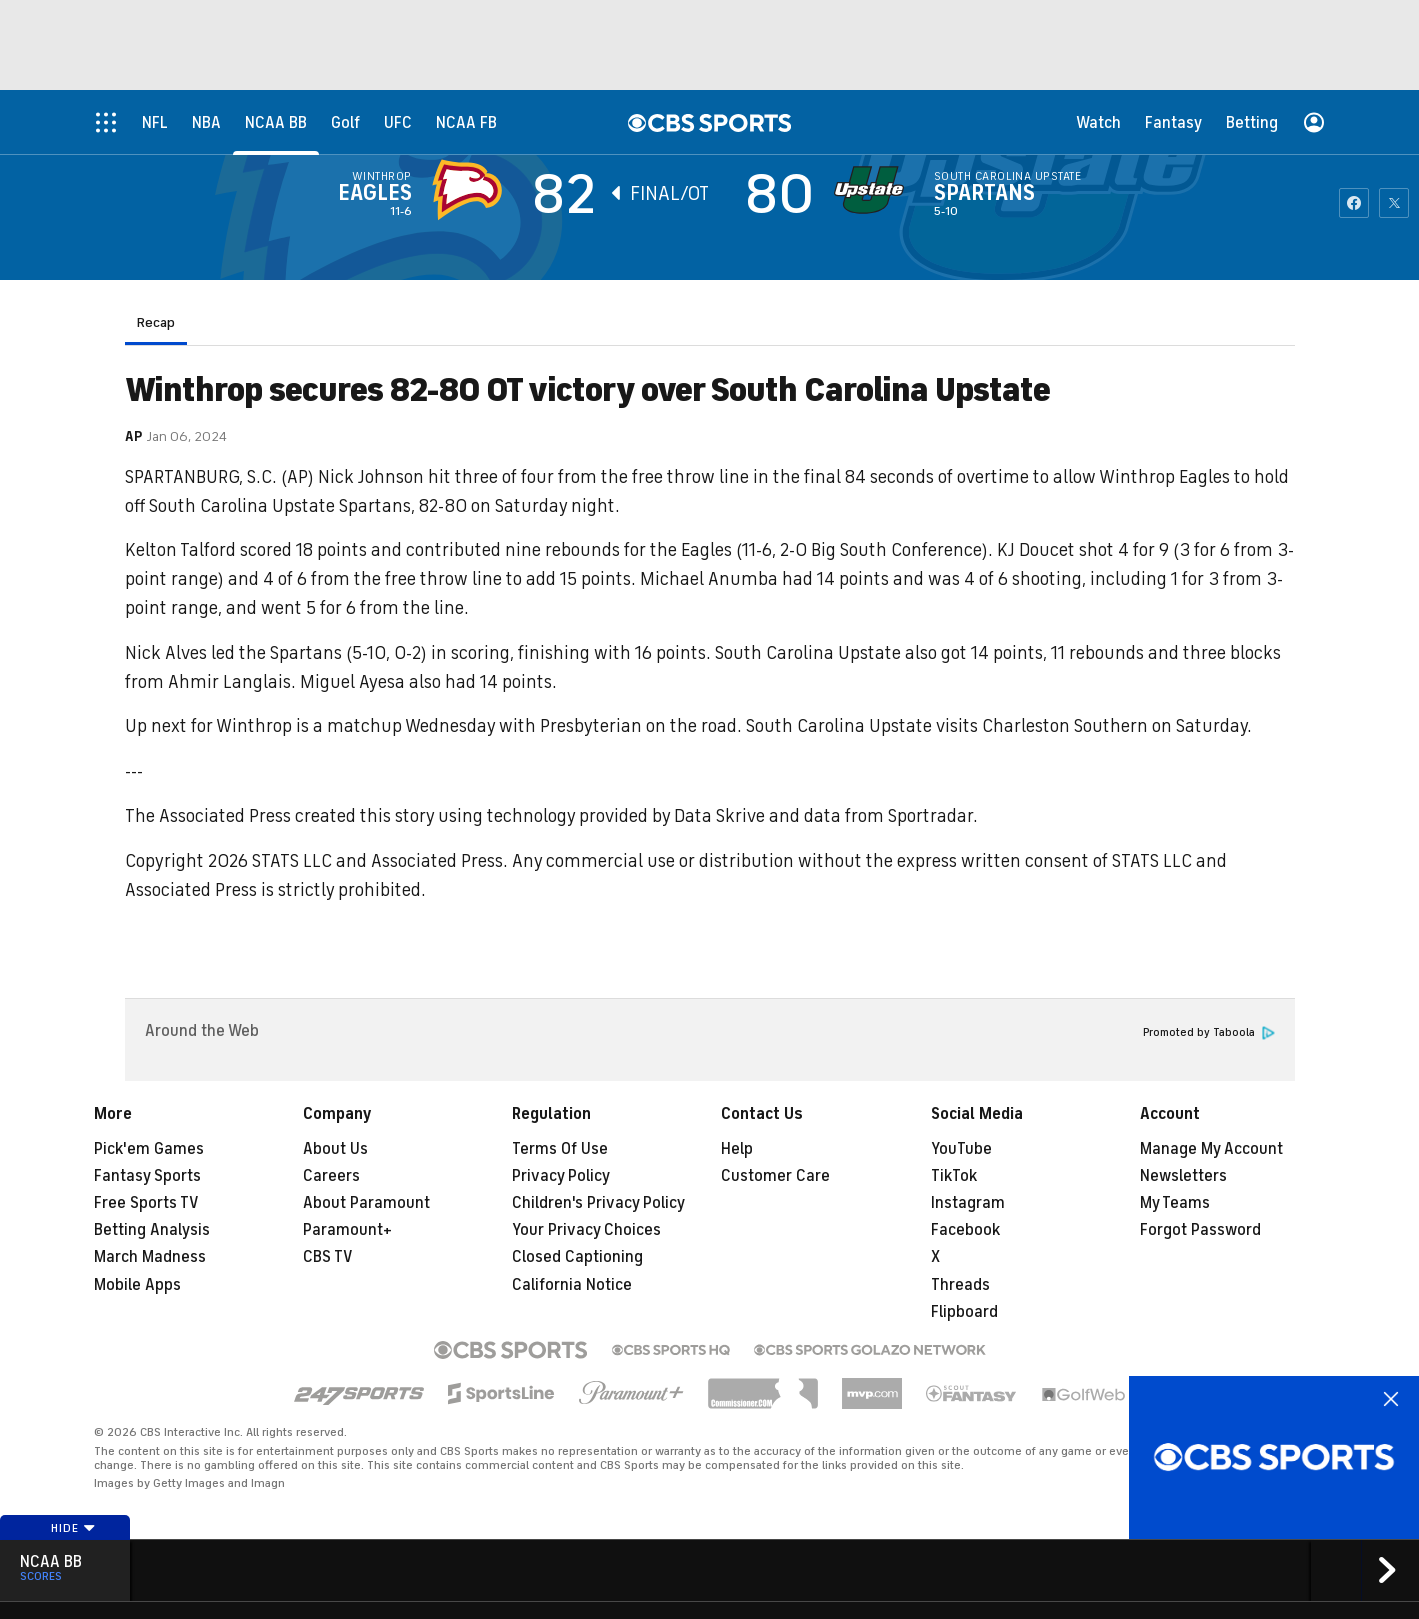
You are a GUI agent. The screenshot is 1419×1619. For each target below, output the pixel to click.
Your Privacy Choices (586, 1230)
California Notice (572, 1285)
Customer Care (775, 1176)
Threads (960, 1285)
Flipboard (964, 1312)
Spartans (984, 193)
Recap (156, 322)
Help (737, 1149)
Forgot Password (1200, 1230)
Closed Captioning (577, 1257)
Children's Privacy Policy (598, 1203)
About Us (335, 1149)
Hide (73, 1528)
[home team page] (874, 190)
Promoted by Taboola (1209, 1032)
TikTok (954, 1176)
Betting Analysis (152, 1230)
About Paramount (366, 1203)
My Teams (1175, 1203)
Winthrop (382, 176)
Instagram (968, 1203)
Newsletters (1183, 1176)
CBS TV (328, 1257)
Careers (331, 1176)
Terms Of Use (560, 1149)
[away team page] (472, 190)
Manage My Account (1211, 1149)
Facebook (965, 1230)
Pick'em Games (149, 1149)
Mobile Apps (137, 1285)
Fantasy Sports (147, 1176)
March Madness (150, 1257)
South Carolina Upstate (1008, 176)
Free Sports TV (146, 1203)
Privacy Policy (561, 1176)
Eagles (375, 193)
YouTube (961, 1149)
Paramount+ (347, 1230)
